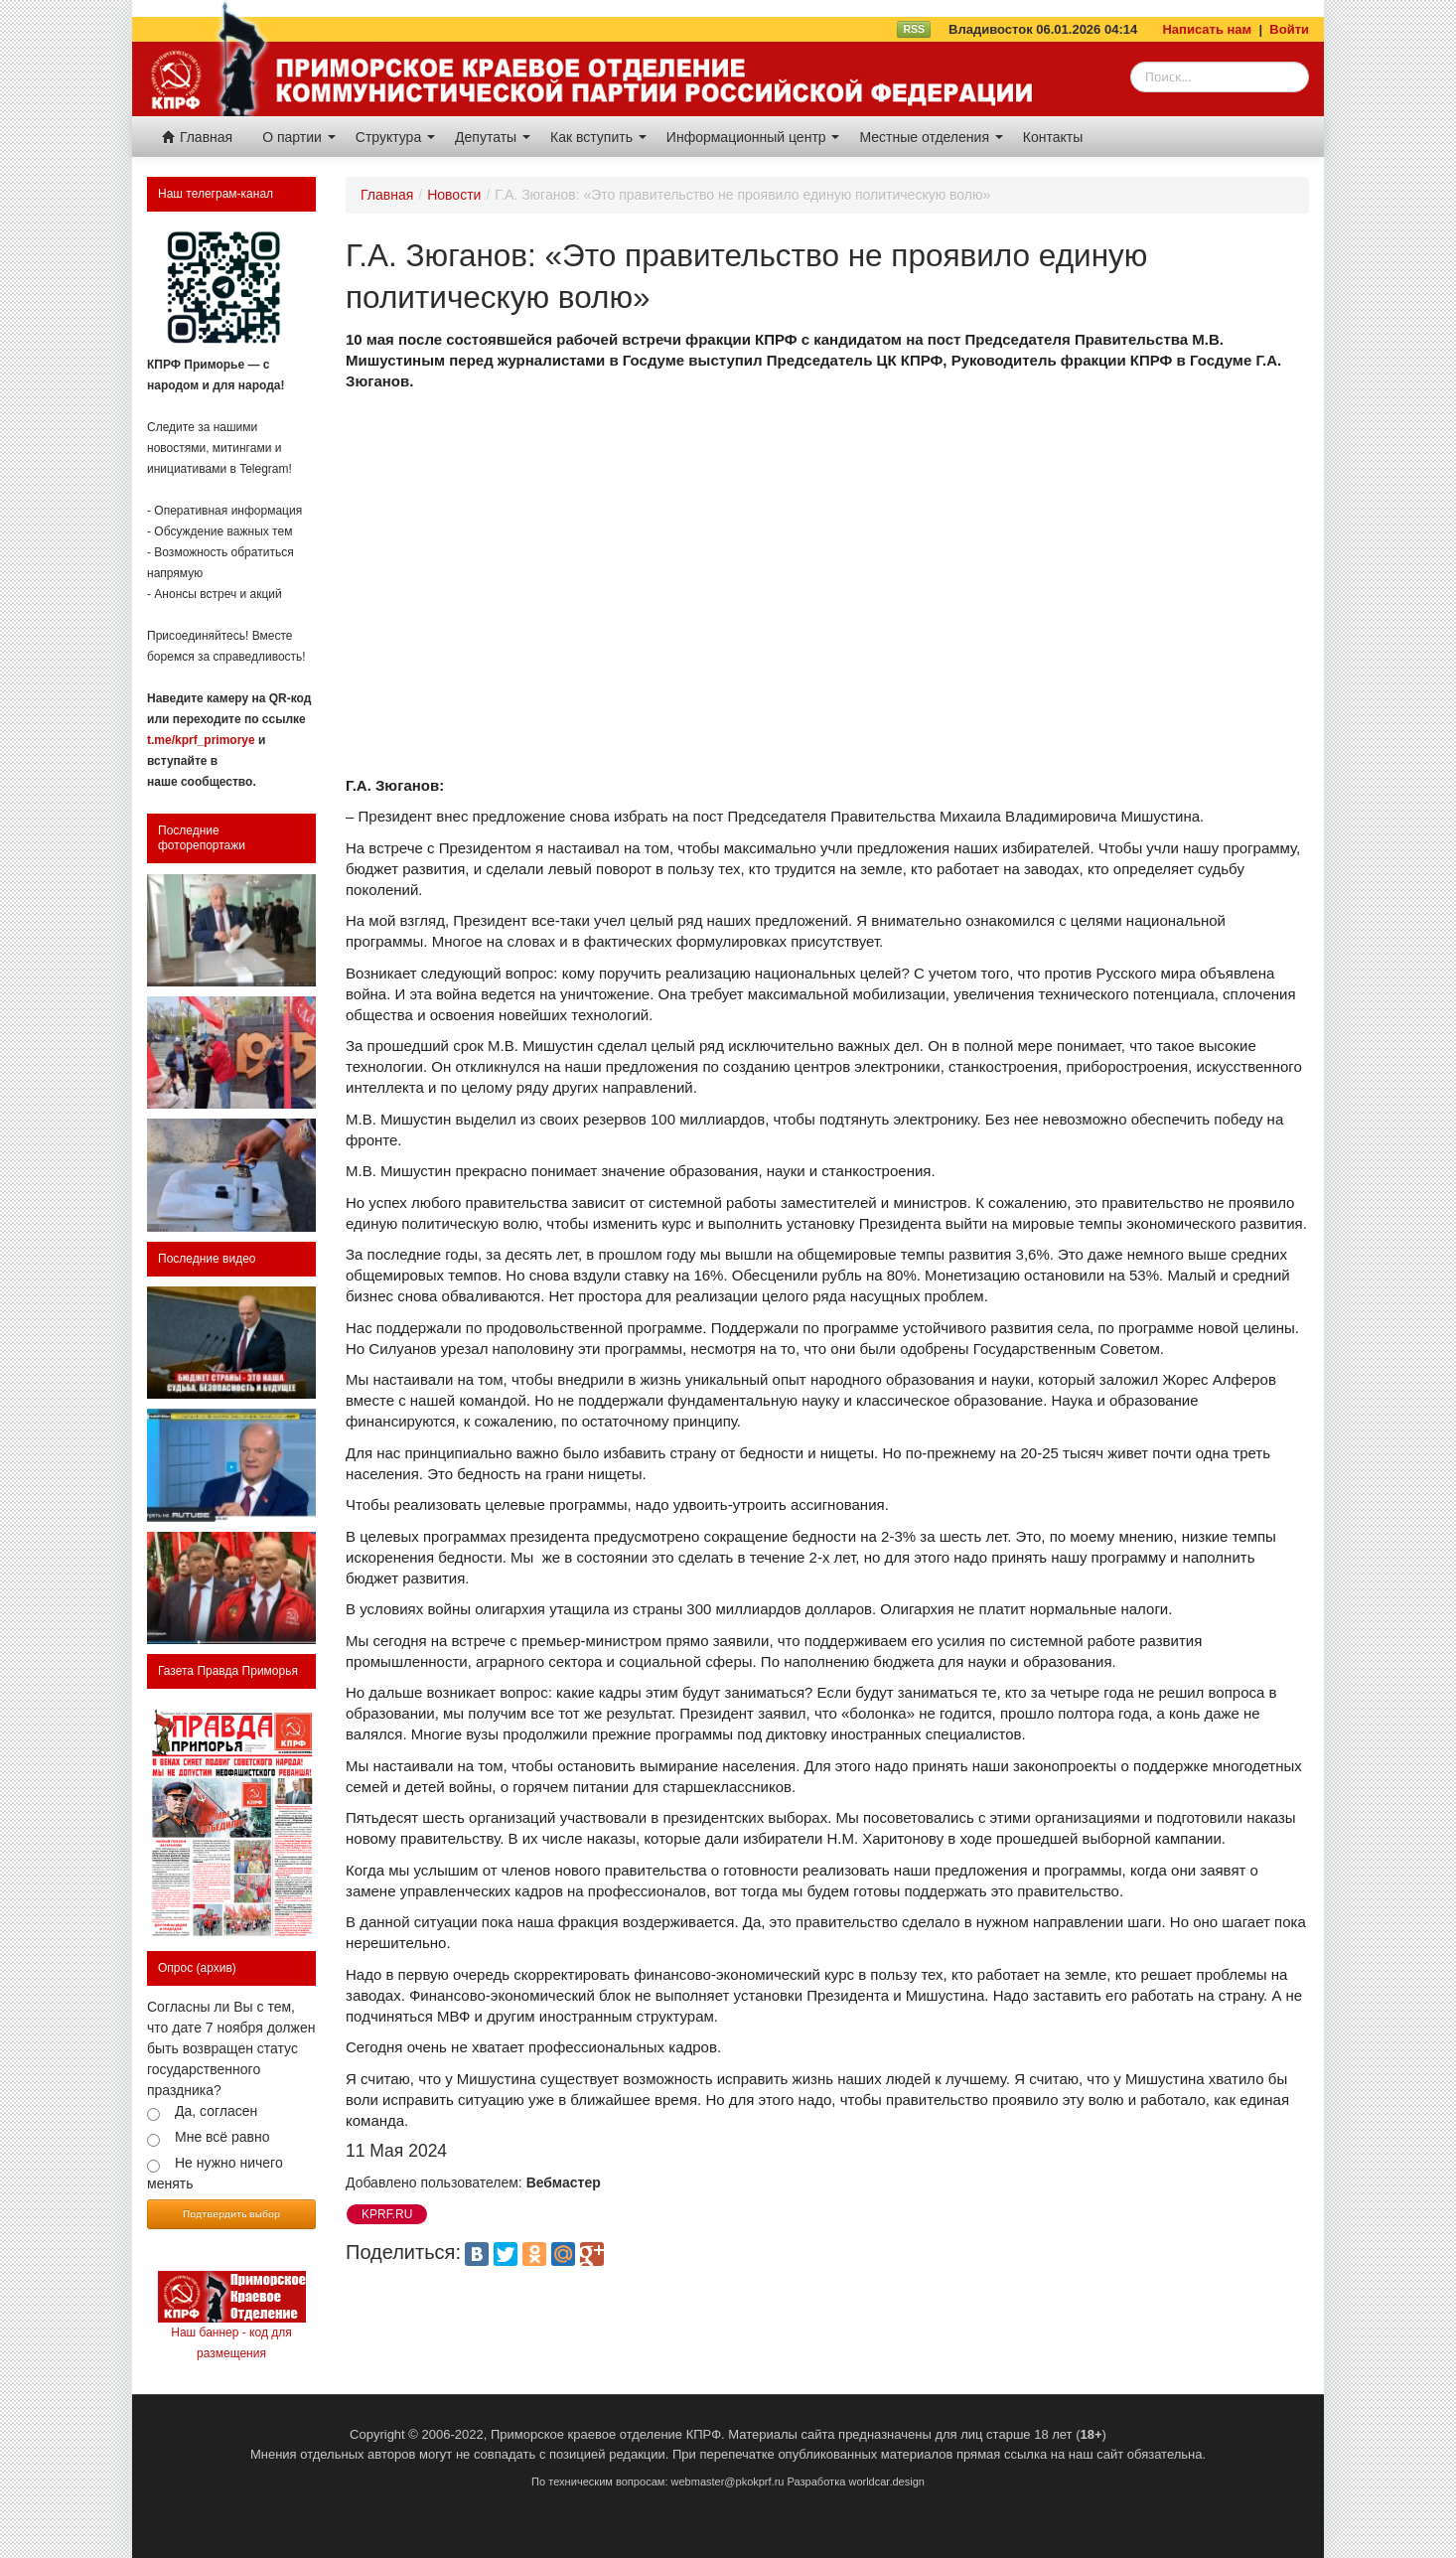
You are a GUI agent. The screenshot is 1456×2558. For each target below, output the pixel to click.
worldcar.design (886, 2481)
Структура (395, 137)
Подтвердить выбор (231, 2213)
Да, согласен (216, 2111)
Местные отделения (930, 137)
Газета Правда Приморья (228, 1671)
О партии (299, 137)
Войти (1289, 29)
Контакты (1053, 137)
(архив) (216, 1968)
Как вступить (598, 137)
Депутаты (492, 137)
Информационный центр (753, 137)
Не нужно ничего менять (215, 2173)
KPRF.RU (387, 2214)
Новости (454, 195)
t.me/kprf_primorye (201, 740)
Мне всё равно (222, 2137)
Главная (197, 137)
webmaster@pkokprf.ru (728, 2481)
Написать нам (1206, 29)
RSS (914, 29)
